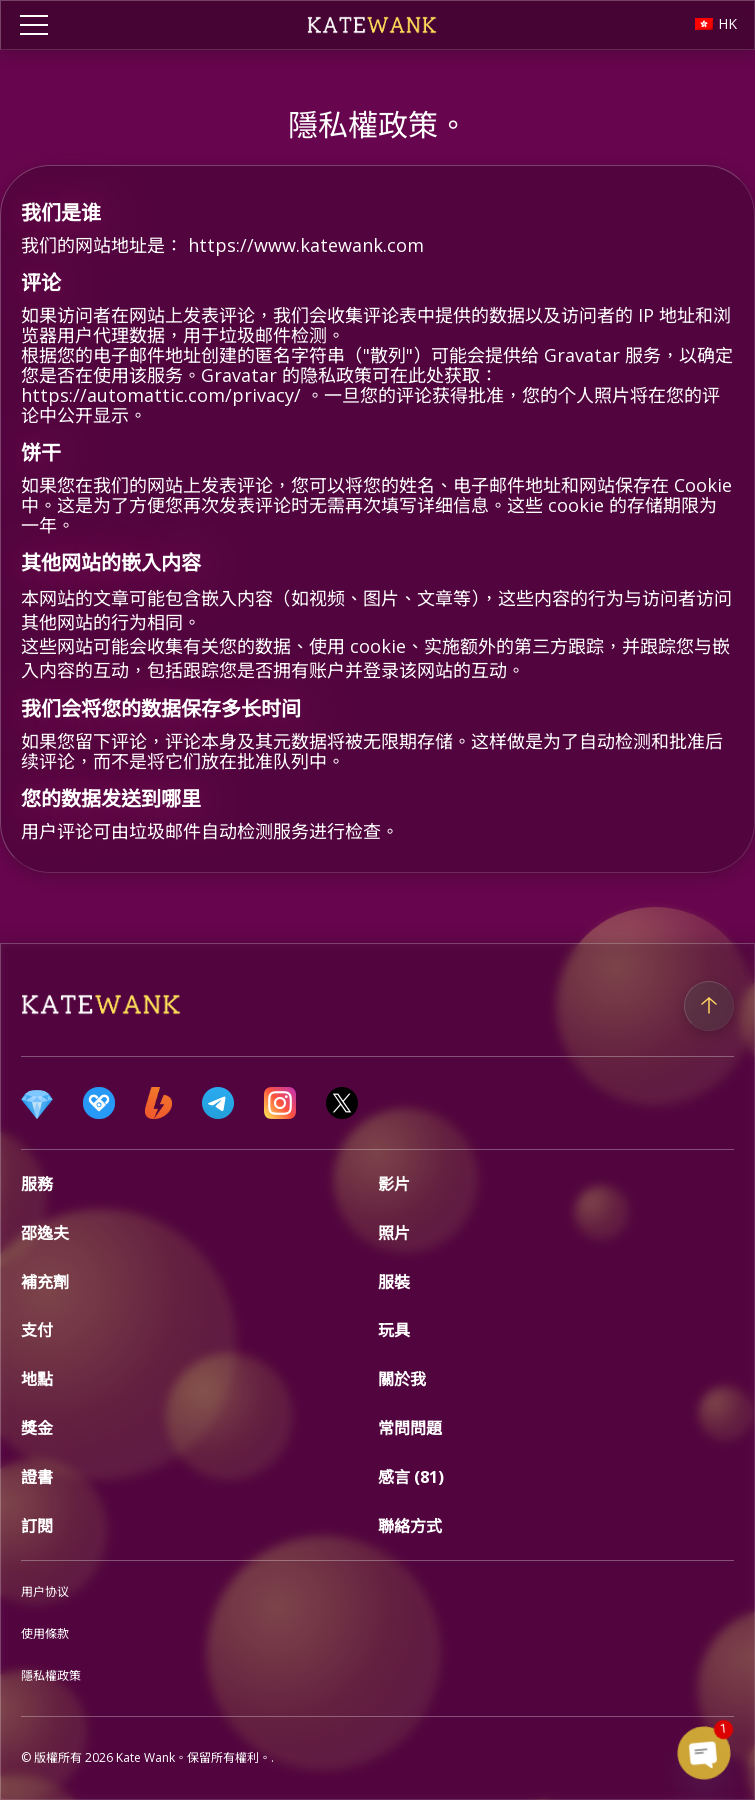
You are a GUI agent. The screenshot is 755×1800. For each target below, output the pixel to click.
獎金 (37, 1428)
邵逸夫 (45, 1233)
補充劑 (45, 1282)
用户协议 (45, 1591)
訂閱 (37, 1526)
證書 (37, 1477)
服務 (37, 1184)
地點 (37, 1379)
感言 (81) (411, 1477)
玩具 (394, 1330)
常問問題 (410, 1428)
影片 (394, 1184)
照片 (394, 1233)
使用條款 (45, 1633)
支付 (37, 1330)
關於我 (402, 1379)
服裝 (394, 1282)
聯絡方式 (410, 1526)
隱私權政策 (51, 1675)
